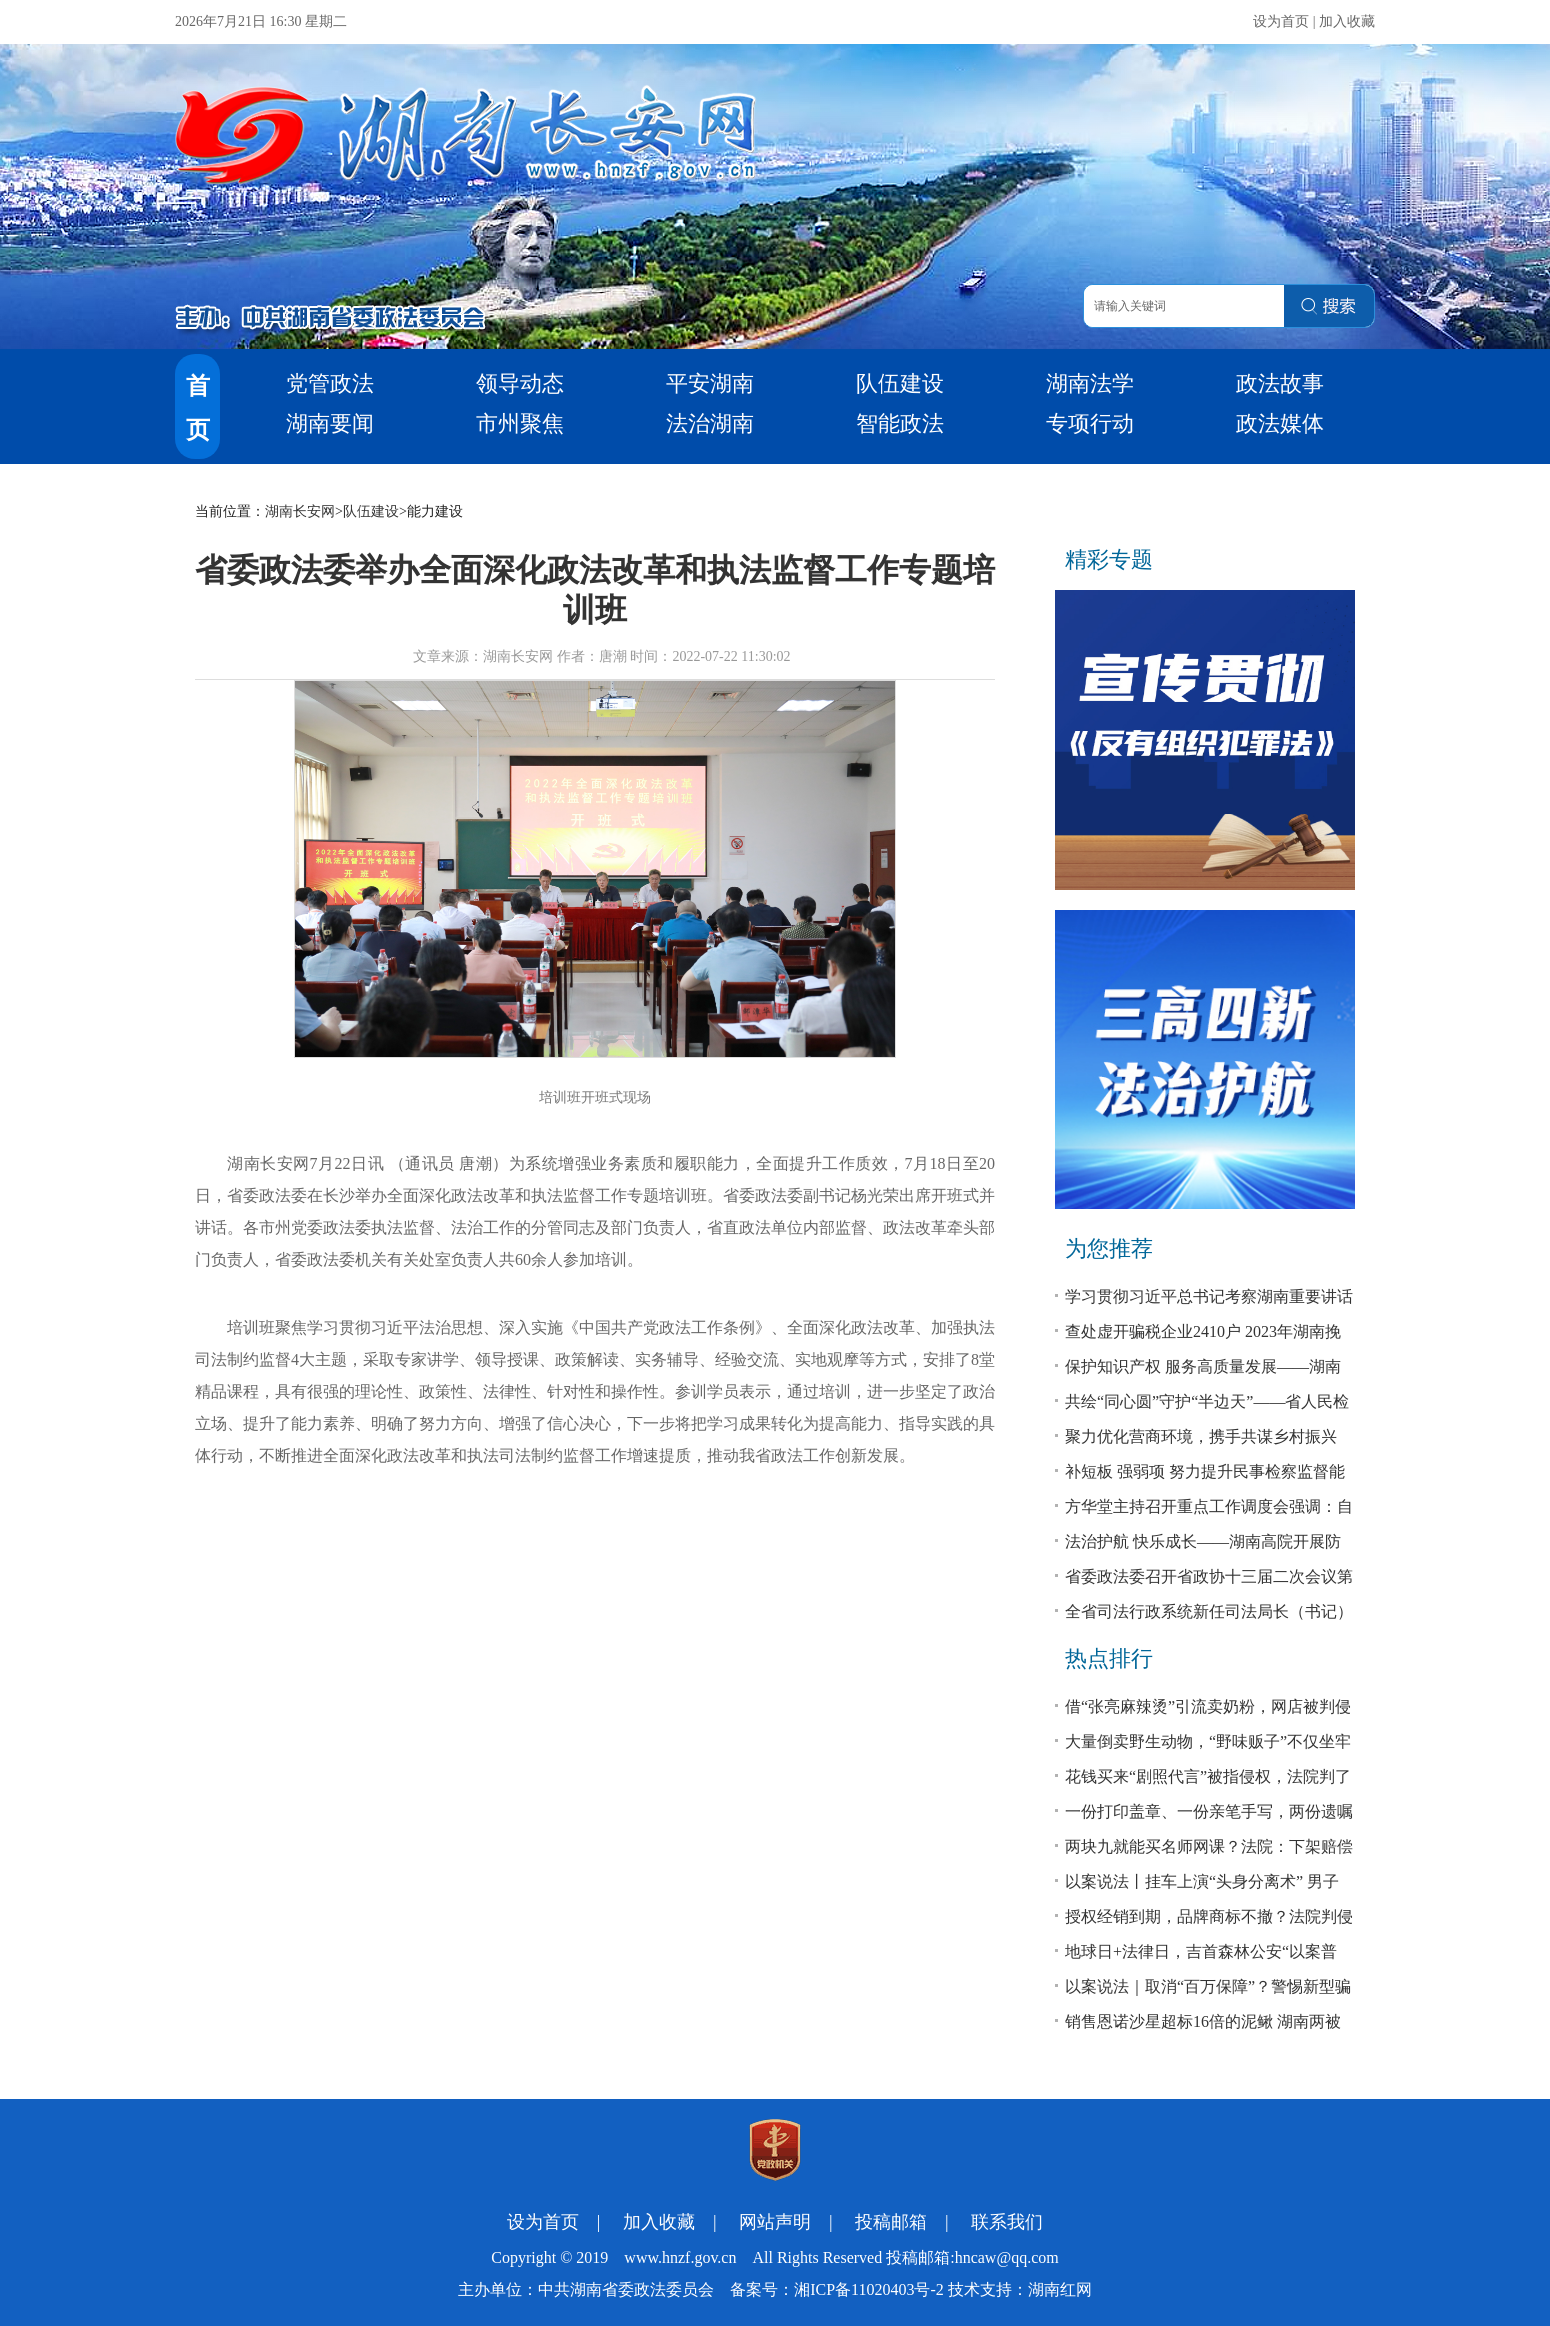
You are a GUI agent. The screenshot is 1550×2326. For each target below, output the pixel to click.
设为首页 (1281, 21)
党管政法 (330, 383)
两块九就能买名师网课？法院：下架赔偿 (1209, 1846)
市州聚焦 (520, 423)
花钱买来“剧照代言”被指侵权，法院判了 (1208, 1776)
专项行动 (1090, 423)
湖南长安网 (300, 511)
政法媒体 (1280, 423)
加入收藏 (1347, 21)
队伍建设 (900, 383)
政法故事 (1280, 383)
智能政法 (900, 423)
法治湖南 (710, 423)
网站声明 (775, 2222)
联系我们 (1007, 2222)
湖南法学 (1090, 383)
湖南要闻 (330, 423)
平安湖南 (710, 383)
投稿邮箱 (891, 2222)
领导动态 (520, 383)
